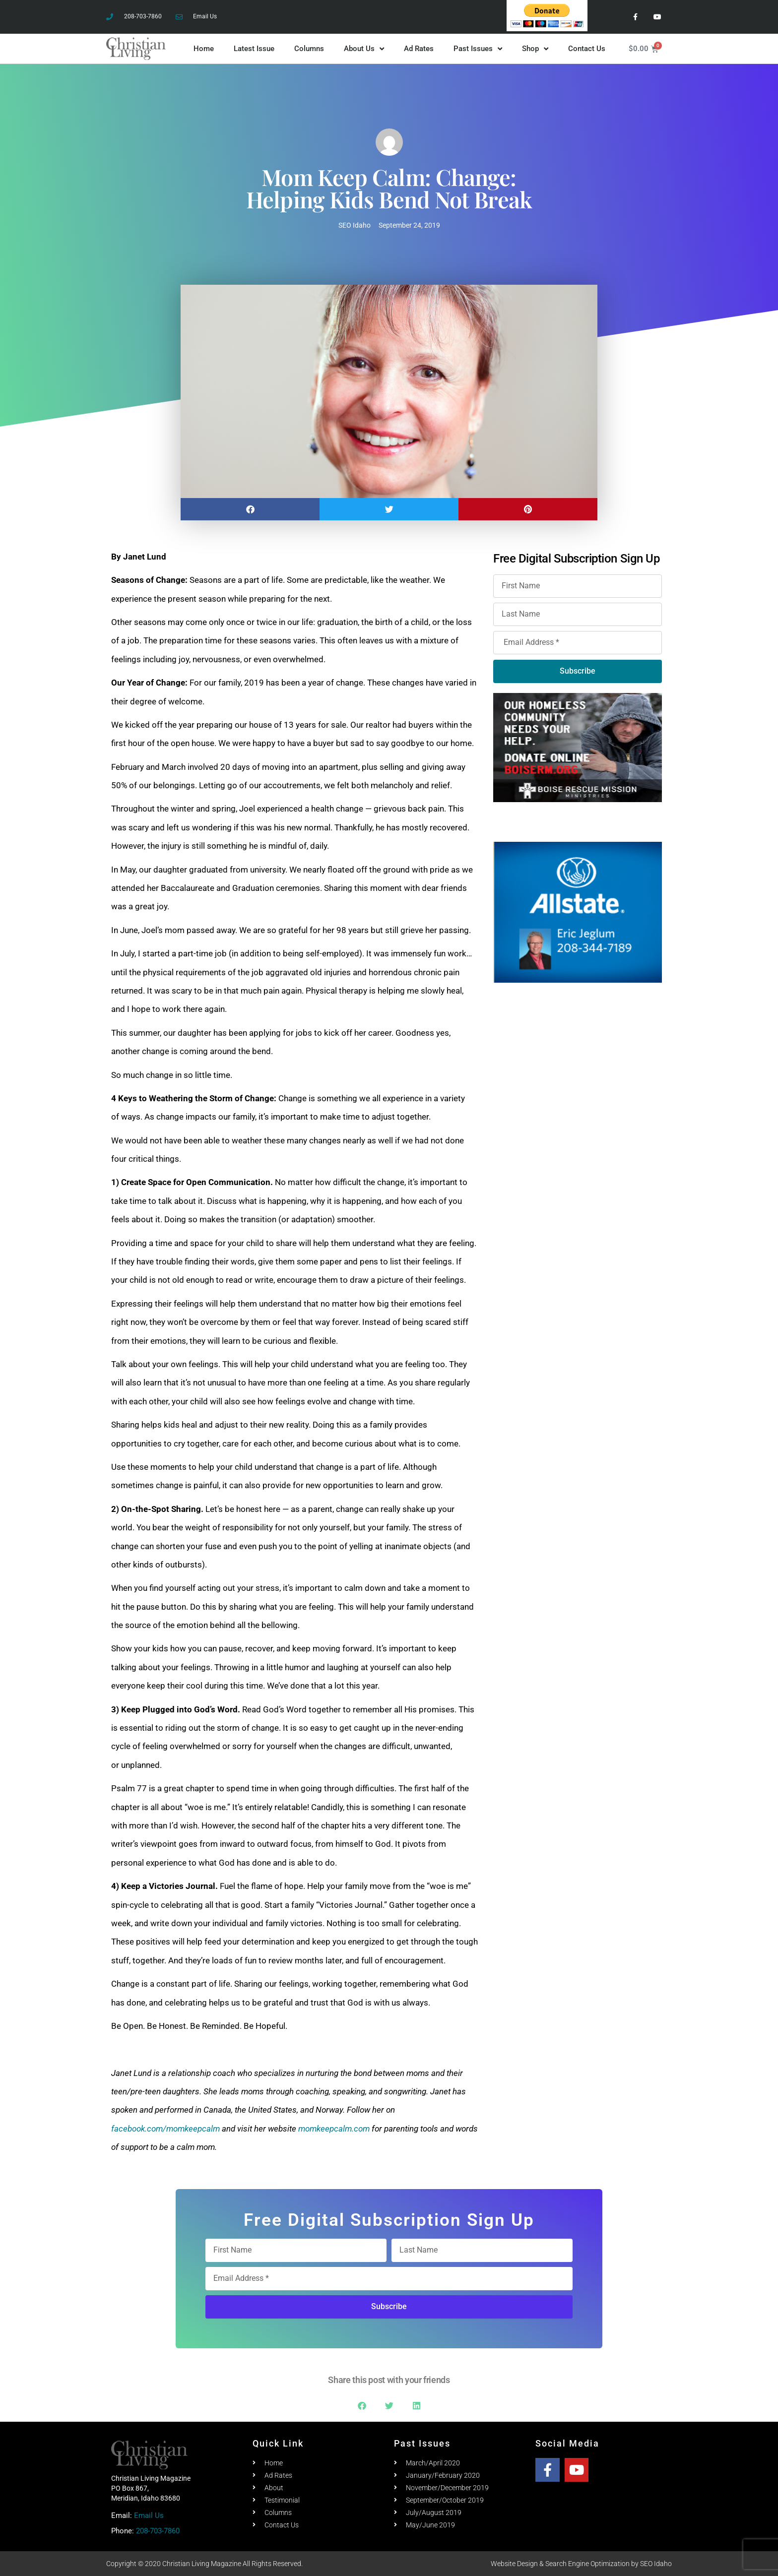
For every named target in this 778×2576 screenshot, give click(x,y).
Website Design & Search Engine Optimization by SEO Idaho (581, 2564)
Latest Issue (254, 48)
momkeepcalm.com (334, 2129)
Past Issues (478, 49)
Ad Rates (419, 48)
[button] (250, 509)
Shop (535, 49)
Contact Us (586, 48)
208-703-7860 (158, 2530)
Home (204, 48)
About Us (364, 49)
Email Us (149, 2515)
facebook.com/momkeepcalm (165, 2129)
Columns (309, 48)
